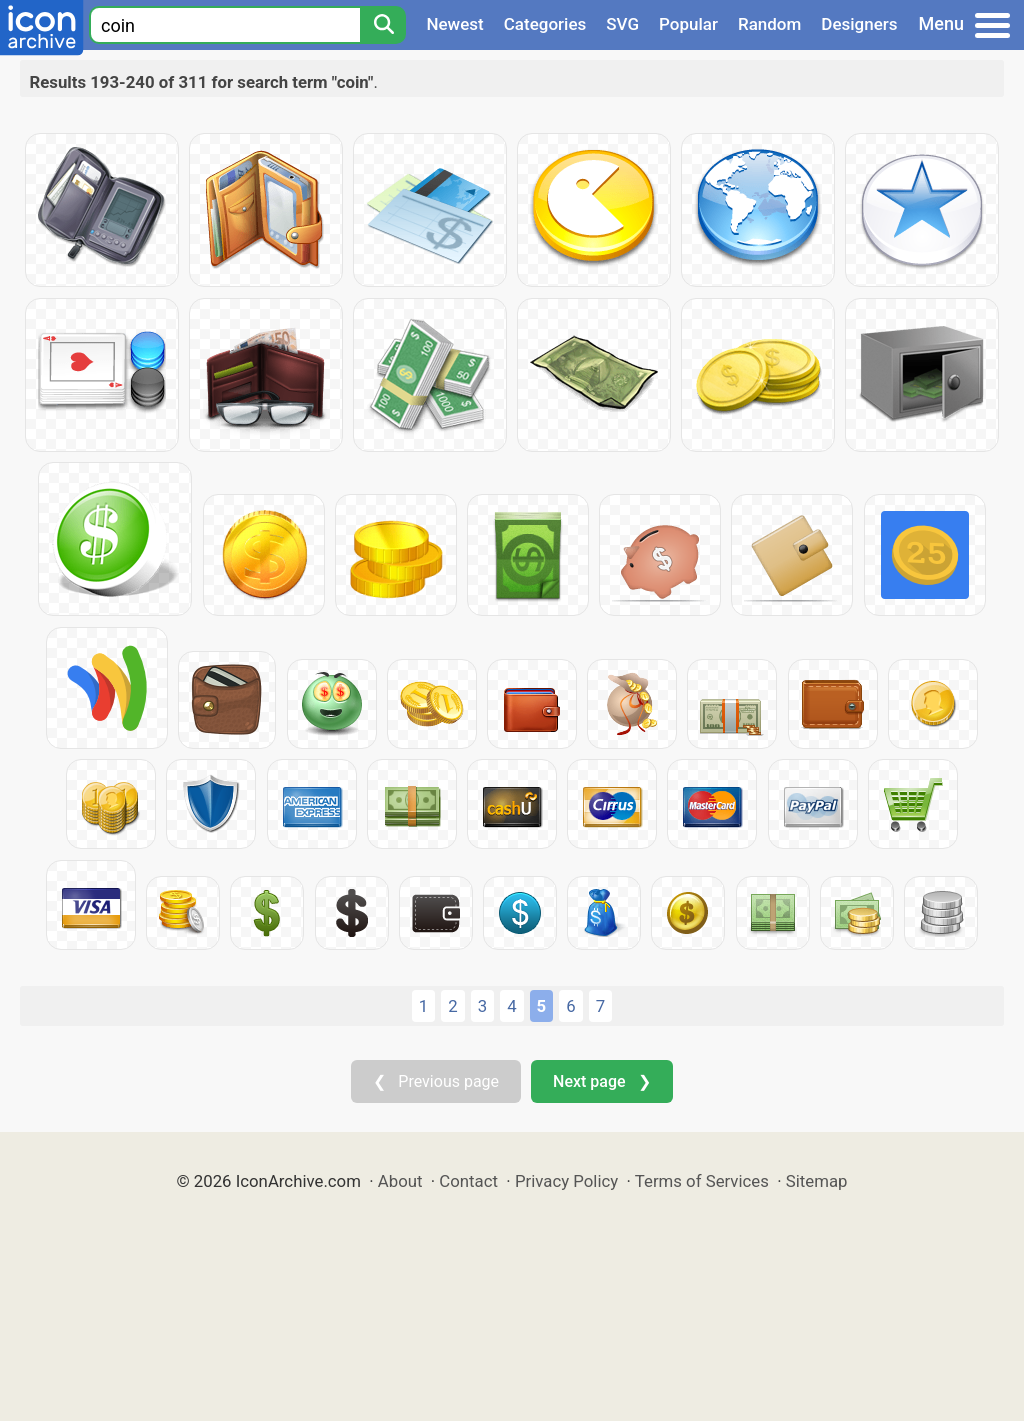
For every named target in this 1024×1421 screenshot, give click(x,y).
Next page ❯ (601, 1081)
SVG (622, 24)
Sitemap (817, 1181)
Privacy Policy (566, 1181)
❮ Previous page (436, 1081)
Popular (688, 24)
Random (769, 24)
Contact (468, 1181)
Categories (545, 24)
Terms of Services (702, 1181)
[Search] (383, 25)
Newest (454, 24)
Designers (859, 24)
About (400, 1181)
